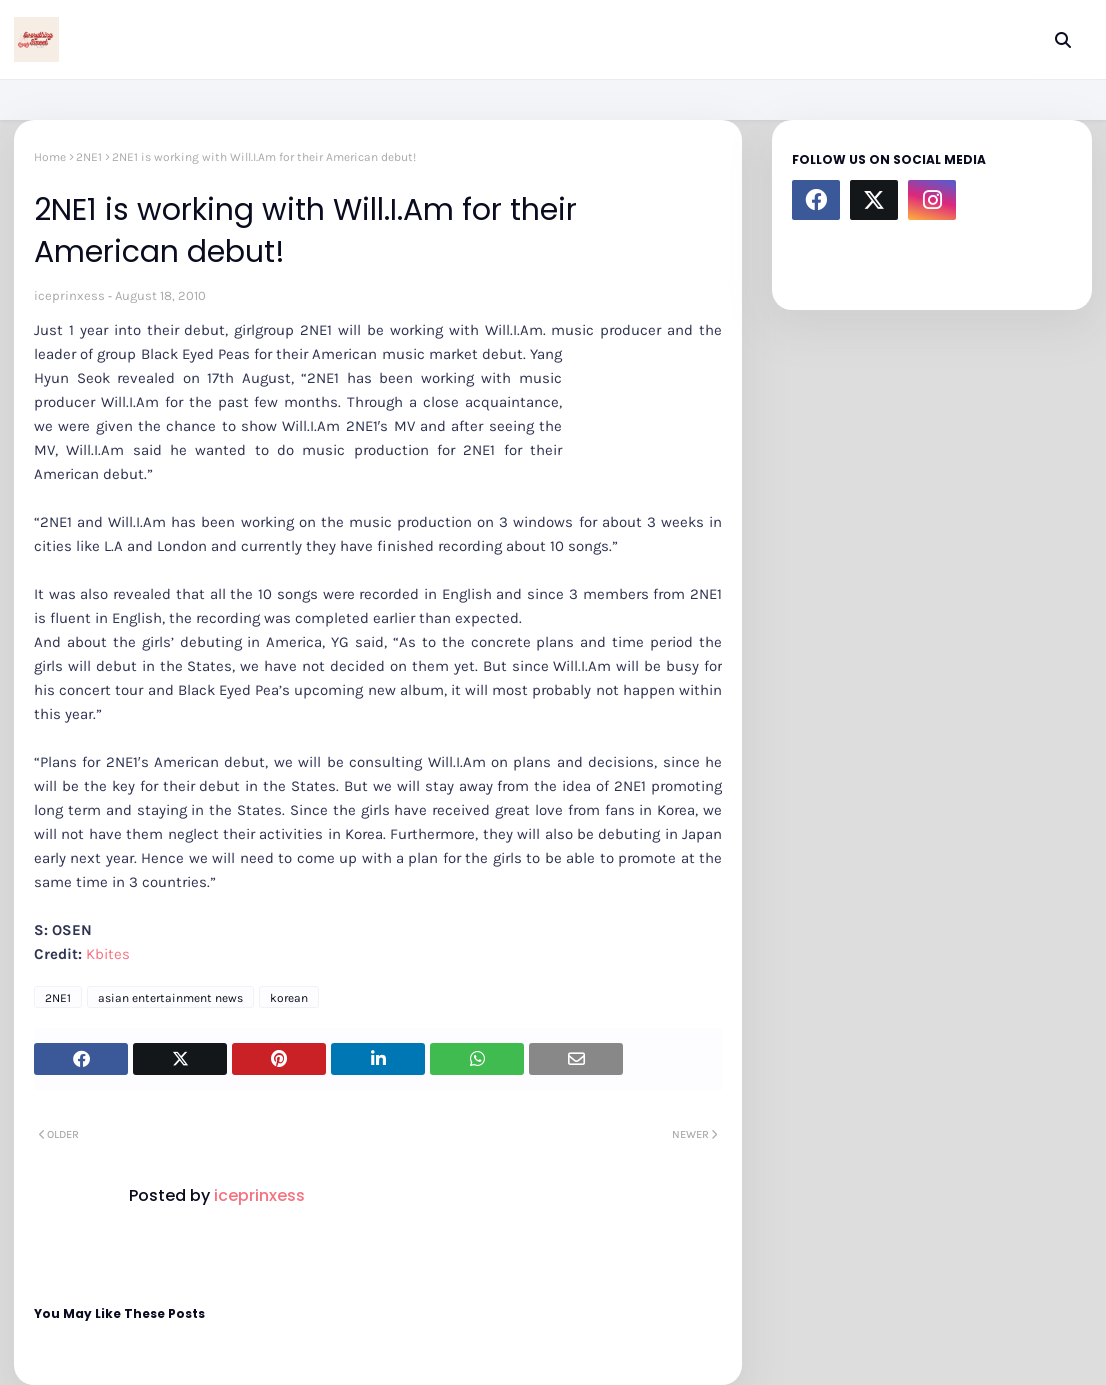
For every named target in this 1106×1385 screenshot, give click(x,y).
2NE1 (89, 157)
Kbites (108, 954)
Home (50, 157)
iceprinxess (69, 295)
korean (289, 998)
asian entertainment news (170, 998)
